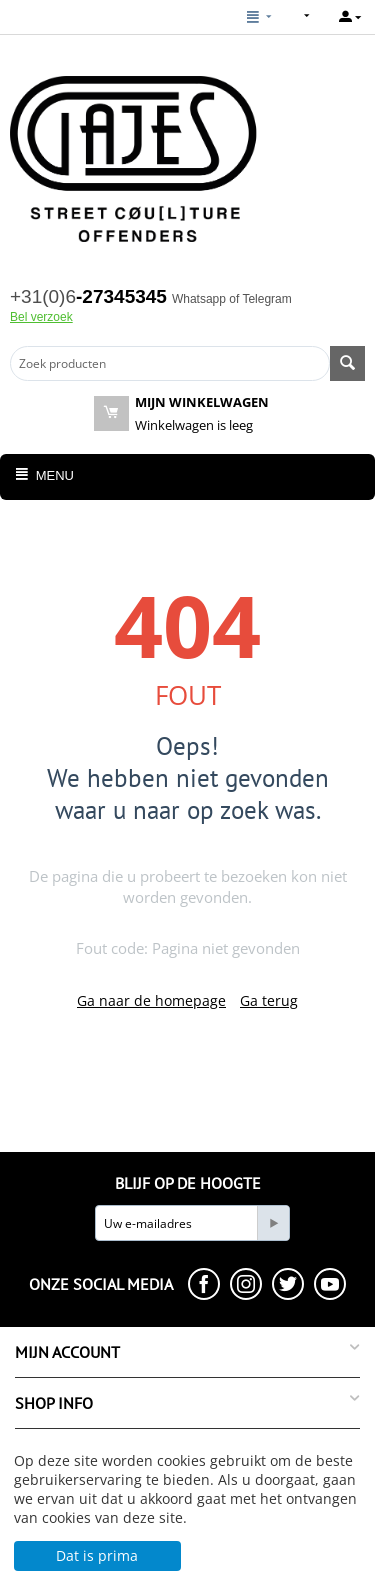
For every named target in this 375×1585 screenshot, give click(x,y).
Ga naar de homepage (151, 1000)
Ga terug (269, 1000)
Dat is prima (97, 1555)
